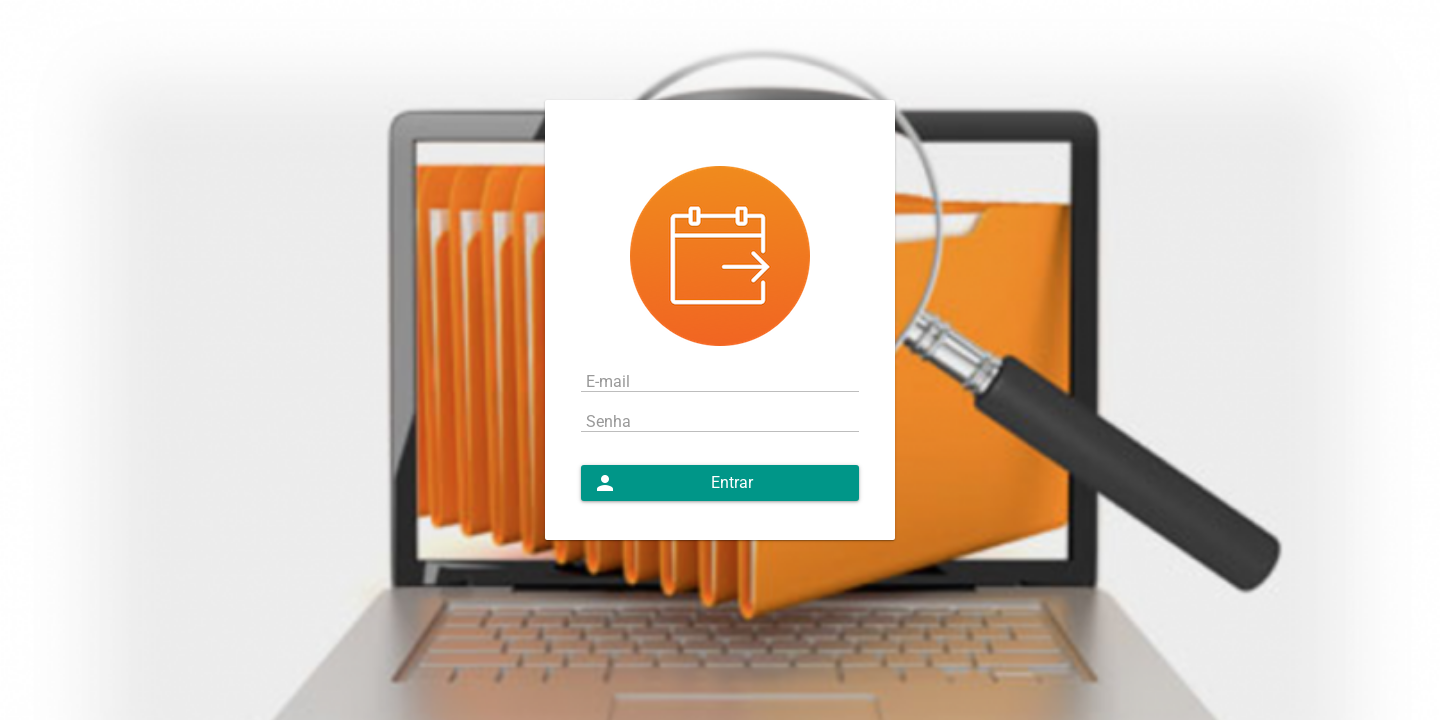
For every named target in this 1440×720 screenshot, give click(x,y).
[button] (720, 483)
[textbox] (720, 380)
